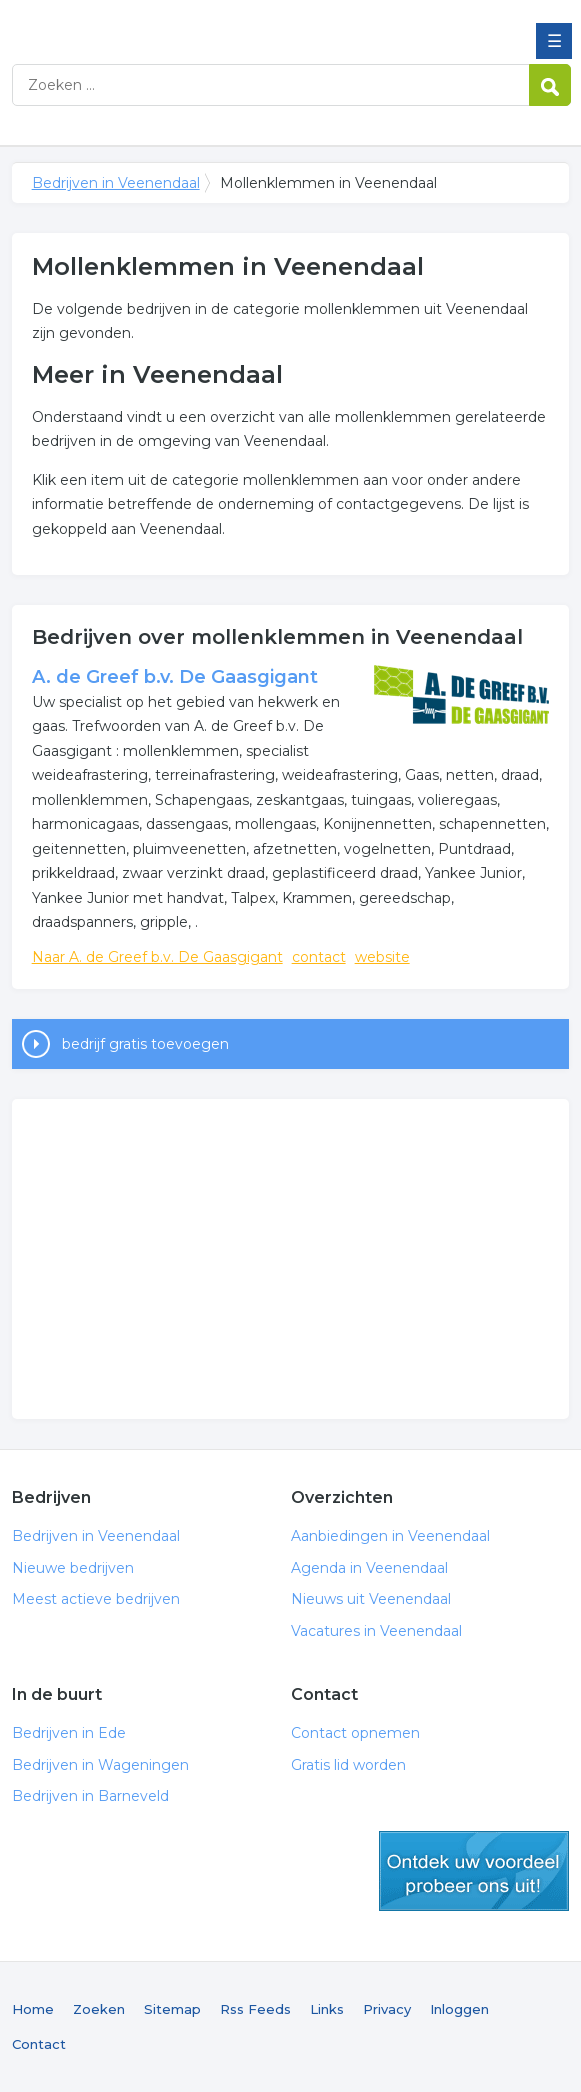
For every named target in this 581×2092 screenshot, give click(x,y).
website (382, 957)
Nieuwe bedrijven (73, 1568)
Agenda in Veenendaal (369, 1568)
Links (327, 2009)
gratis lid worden (474, 1871)
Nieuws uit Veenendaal (371, 1599)
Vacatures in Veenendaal (376, 1631)
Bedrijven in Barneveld (90, 1796)
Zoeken (99, 2009)
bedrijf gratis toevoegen (145, 1044)
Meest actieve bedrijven (96, 1599)
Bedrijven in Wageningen (100, 1765)
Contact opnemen (355, 1733)
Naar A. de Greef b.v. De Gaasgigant (157, 957)
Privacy (387, 2009)
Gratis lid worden (348, 1765)
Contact (39, 2044)
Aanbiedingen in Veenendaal (390, 1536)
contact (319, 957)
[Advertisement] (291, 1259)
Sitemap (172, 2009)
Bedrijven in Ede (69, 1733)
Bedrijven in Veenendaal (157, 23)
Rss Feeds (255, 2009)
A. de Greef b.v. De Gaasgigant (175, 677)
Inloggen (459, 2009)
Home (33, 2009)
